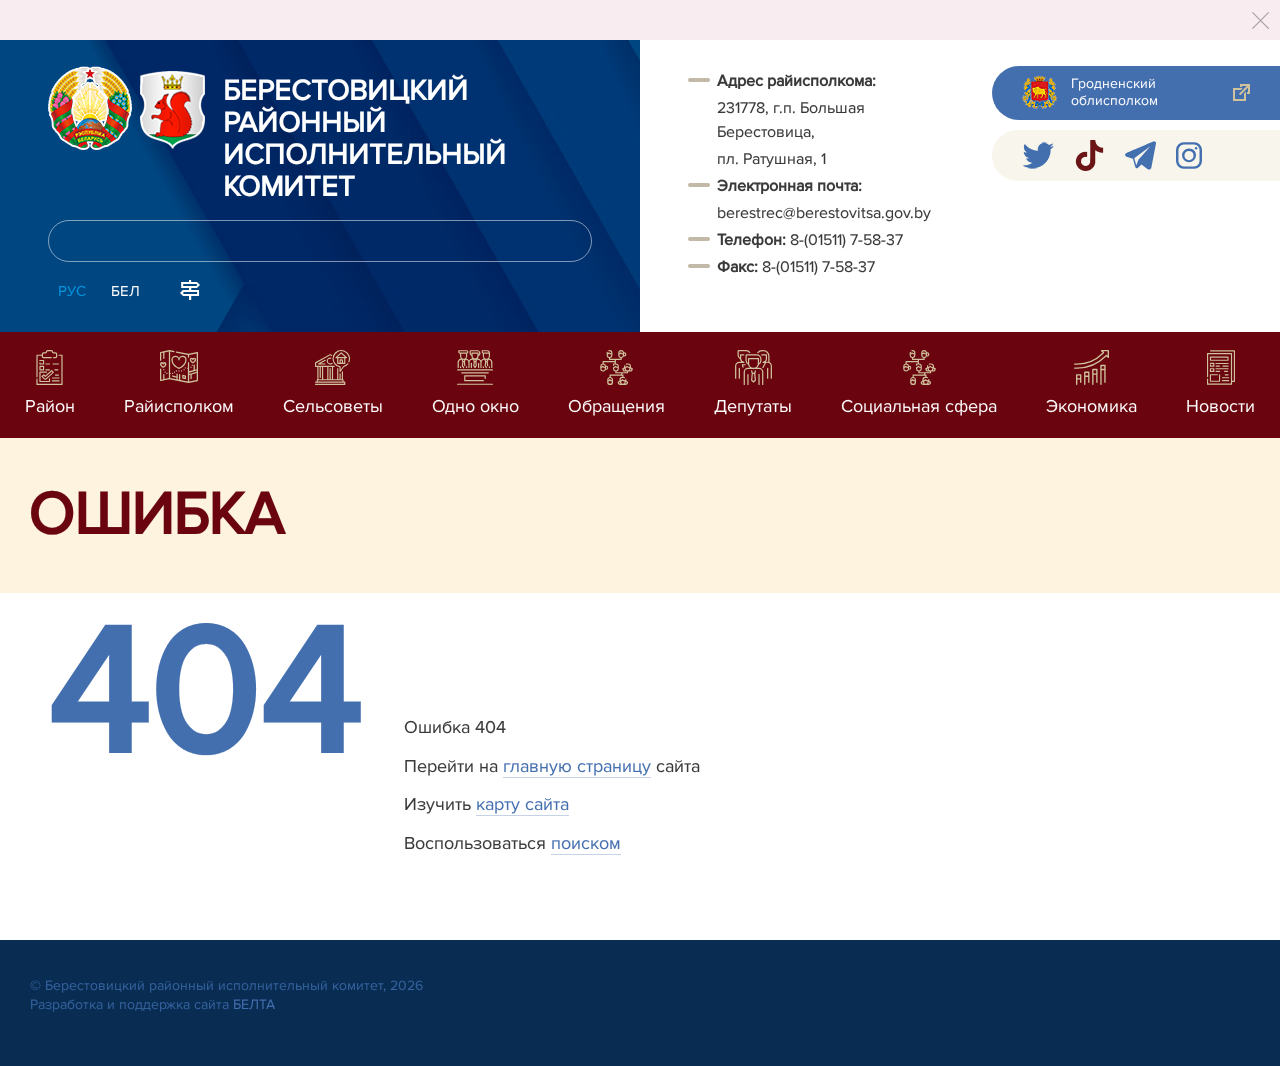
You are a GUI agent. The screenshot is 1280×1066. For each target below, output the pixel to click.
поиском (586, 843)
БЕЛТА (254, 1004)
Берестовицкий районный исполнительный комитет (364, 140)
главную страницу (577, 766)
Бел (125, 291)
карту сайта (522, 804)
